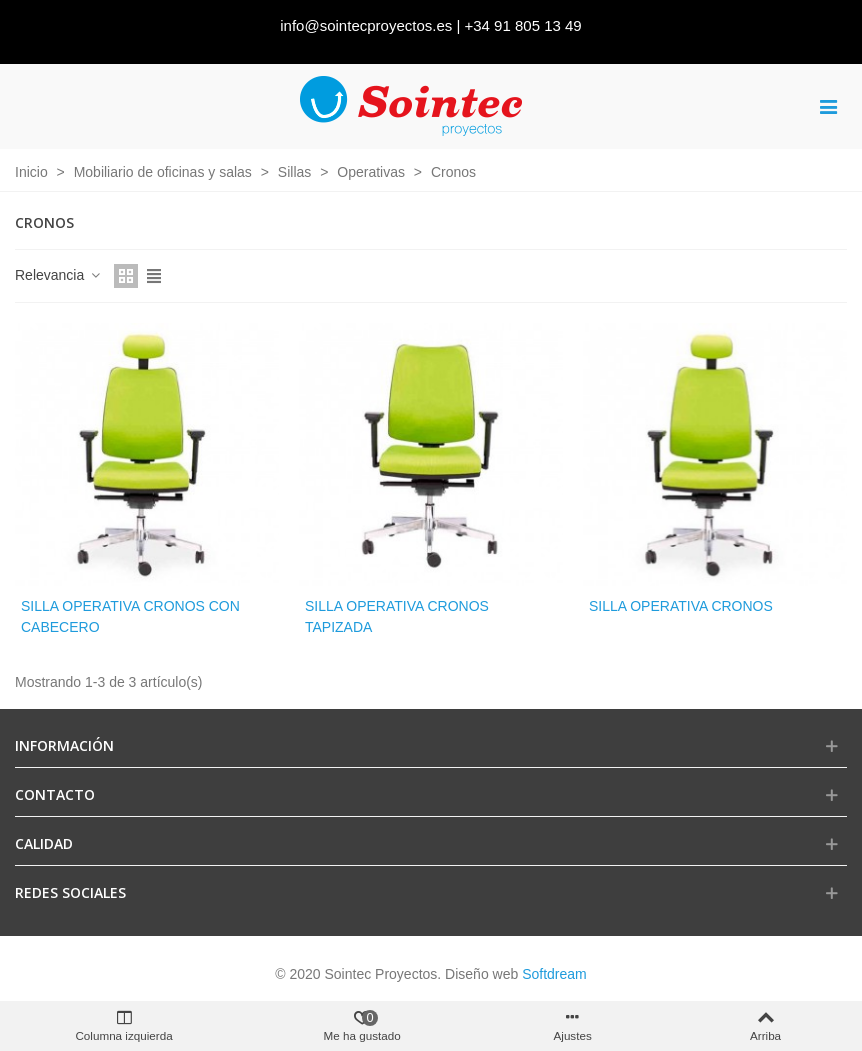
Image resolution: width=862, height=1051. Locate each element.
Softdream (554, 974)
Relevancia (58, 275)
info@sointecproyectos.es (366, 25)
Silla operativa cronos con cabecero (130, 616)
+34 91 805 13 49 (523, 25)
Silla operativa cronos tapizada (397, 616)
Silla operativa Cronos (681, 606)
